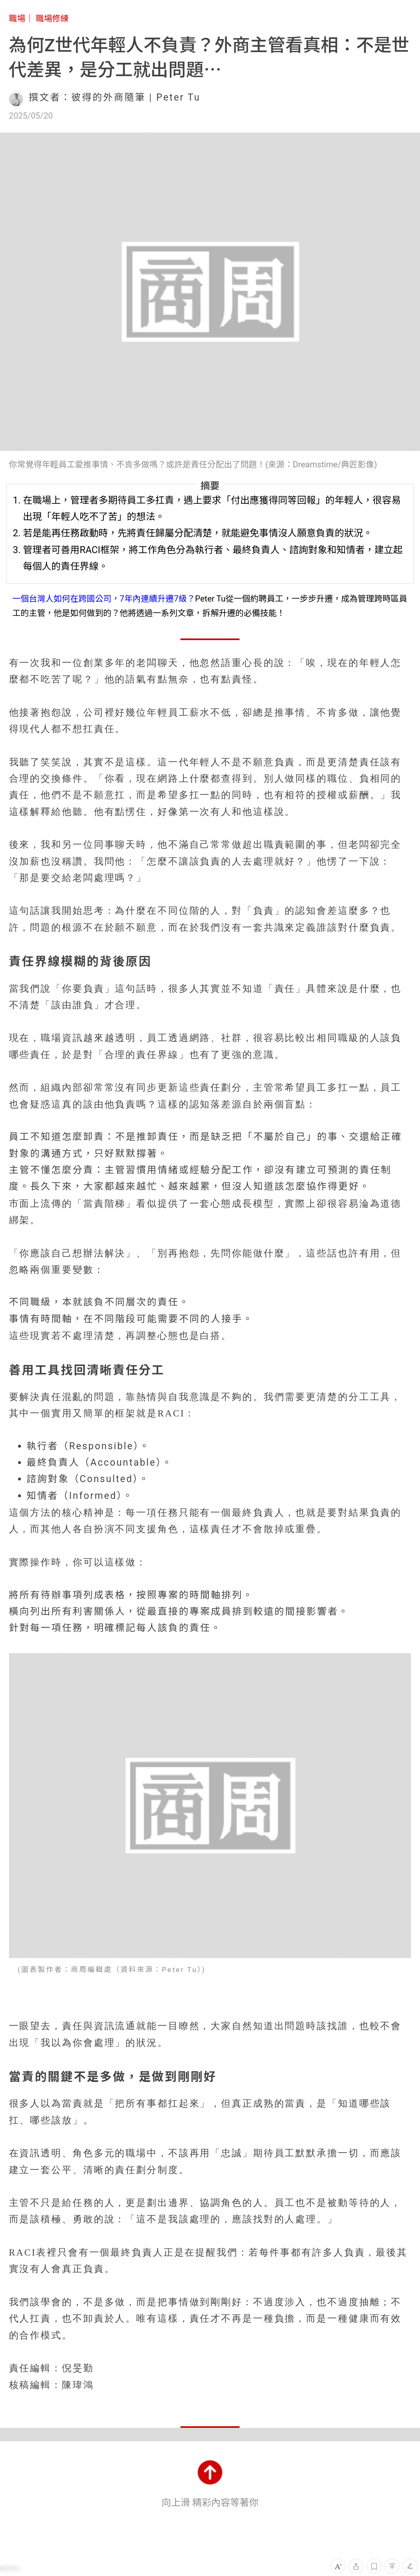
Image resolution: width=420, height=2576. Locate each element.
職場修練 (52, 18)
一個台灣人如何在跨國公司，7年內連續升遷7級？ (103, 599)
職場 (17, 18)
